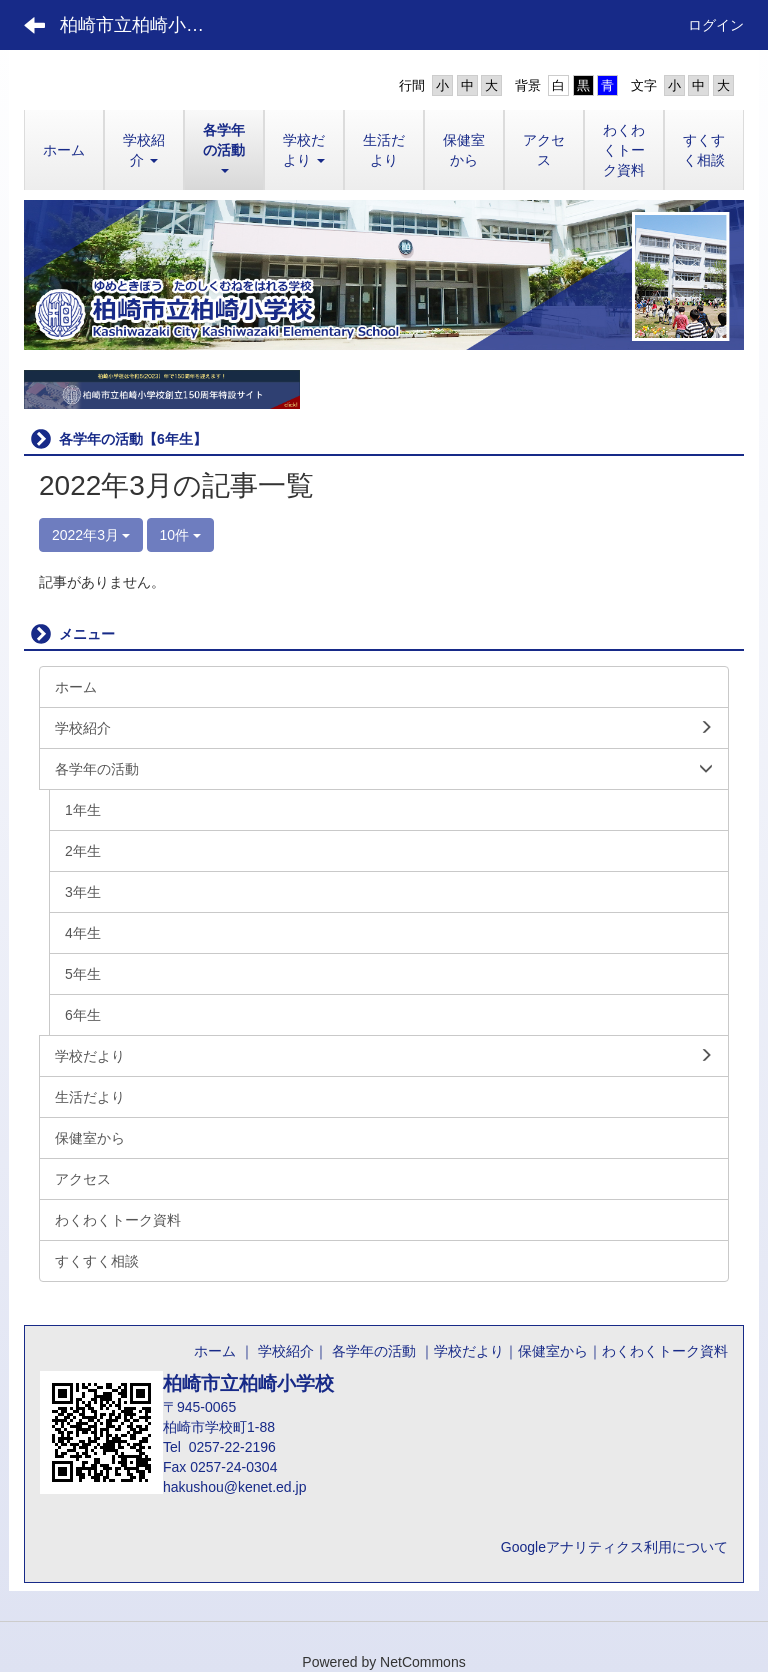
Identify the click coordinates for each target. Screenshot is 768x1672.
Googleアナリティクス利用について (614, 1547)
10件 (180, 535)
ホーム (215, 1351)
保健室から (553, 1351)
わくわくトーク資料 (665, 1351)
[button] (144, 150)
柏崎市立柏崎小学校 (141, 25)
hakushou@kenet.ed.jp (234, 1487)
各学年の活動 (372, 1351)
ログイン (716, 25)
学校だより (469, 1351)
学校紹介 (286, 1351)
